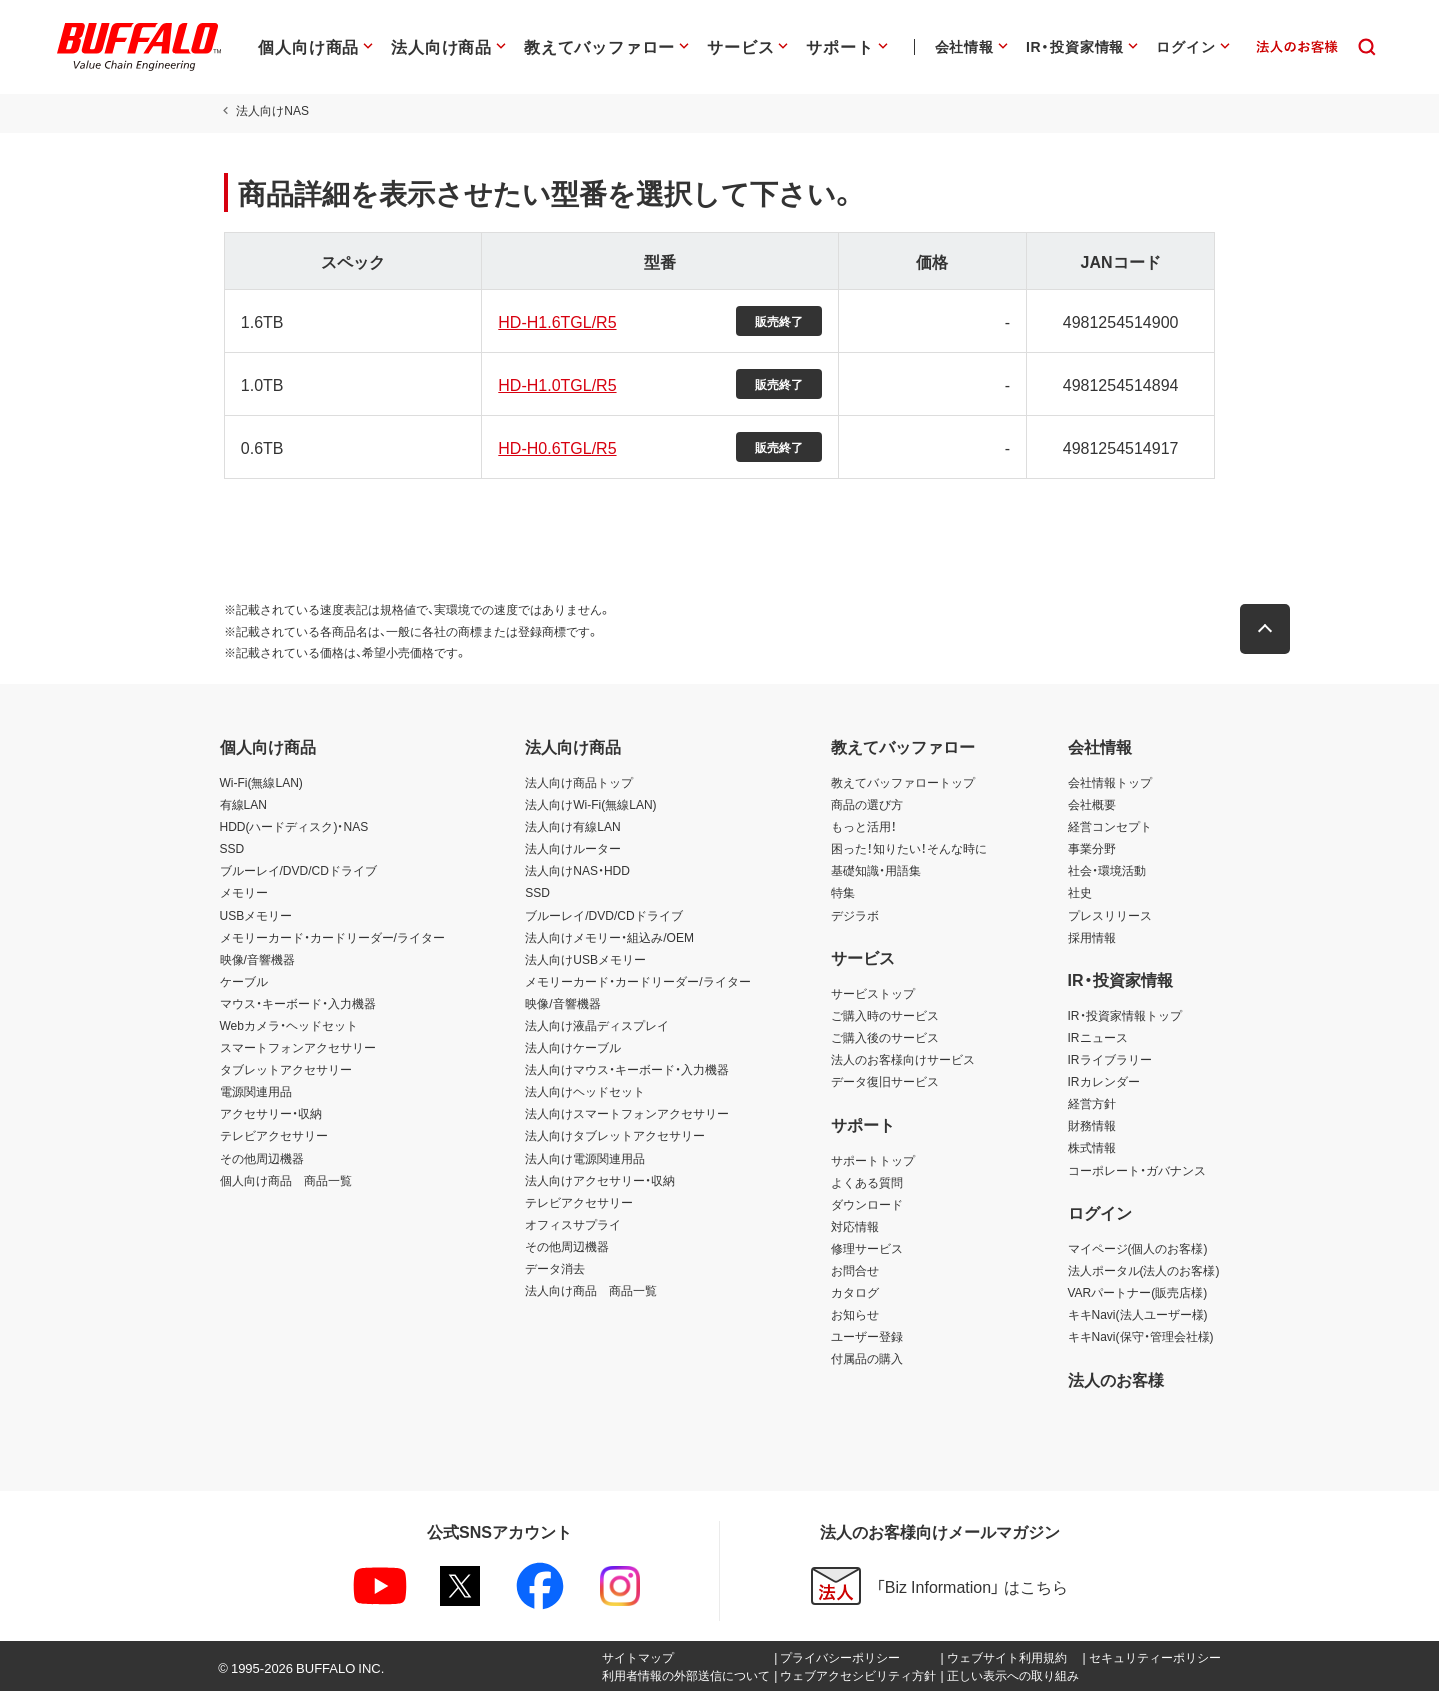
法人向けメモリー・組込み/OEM (609, 937)
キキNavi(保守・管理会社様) (1141, 1336)
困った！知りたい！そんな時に (909, 848)
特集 (843, 892)
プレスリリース (1110, 915)
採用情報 (1092, 937)
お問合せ (855, 1270)
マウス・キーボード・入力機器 (298, 1003)
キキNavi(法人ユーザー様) (1138, 1314)
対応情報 (855, 1226)
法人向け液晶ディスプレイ (597, 1025)
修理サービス (867, 1248)
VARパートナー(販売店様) (1138, 1292)
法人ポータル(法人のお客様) (1144, 1270)
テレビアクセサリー (274, 1135)
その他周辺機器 (262, 1158)
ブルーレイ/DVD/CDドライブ (298, 870)
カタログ (855, 1292)
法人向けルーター (573, 848)
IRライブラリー (1110, 1059)
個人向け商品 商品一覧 (286, 1180)
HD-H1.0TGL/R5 (555, 384)
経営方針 (1092, 1103)
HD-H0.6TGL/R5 (555, 447)
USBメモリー (256, 915)
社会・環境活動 (1107, 870)
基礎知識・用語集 (876, 870)
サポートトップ (873, 1160)
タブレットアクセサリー (286, 1069)
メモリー (244, 892)
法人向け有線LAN (572, 826)
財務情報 (1092, 1125)
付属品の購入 (867, 1358)
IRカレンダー (1104, 1081)
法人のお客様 (1116, 1379)
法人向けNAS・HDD (577, 870)
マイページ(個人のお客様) (1138, 1248)
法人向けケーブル (573, 1047)
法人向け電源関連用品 (585, 1158)
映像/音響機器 (257, 959)
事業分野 (1092, 848)
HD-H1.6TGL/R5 (555, 321)
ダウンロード (867, 1204)
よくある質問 (867, 1182)
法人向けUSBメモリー (585, 959)
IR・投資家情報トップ (1125, 1015)
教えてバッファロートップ (903, 782)
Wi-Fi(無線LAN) (261, 782)
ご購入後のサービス (885, 1037)
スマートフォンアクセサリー (298, 1047)
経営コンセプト (1110, 826)
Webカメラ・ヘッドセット (289, 1025)
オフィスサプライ (573, 1224)
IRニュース (1098, 1037)
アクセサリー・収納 (271, 1113)
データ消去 (555, 1268)
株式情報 (1092, 1147)
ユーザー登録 (867, 1336)
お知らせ (855, 1314)
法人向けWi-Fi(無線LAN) (590, 804)
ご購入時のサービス (885, 1015)
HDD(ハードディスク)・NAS (294, 826)
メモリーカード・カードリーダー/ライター (332, 937)
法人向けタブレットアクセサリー (615, 1135)
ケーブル (244, 981)
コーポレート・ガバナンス (1137, 1170)
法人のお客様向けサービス (903, 1059)
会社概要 (1092, 804)
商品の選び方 (867, 804)
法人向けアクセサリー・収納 (600, 1180)
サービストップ (873, 993)
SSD (232, 848)
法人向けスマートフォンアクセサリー (627, 1113)
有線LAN (243, 804)
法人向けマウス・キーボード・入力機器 (627, 1069)
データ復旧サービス (885, 1081)
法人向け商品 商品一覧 (591, 1290)
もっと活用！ (864, 826)
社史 (1080, 892)
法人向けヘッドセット (585, 1091)
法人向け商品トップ (579, 782)
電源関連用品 (256, 1091)
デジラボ (855, 915)
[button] (1270, 629)
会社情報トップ (1110, 782)
